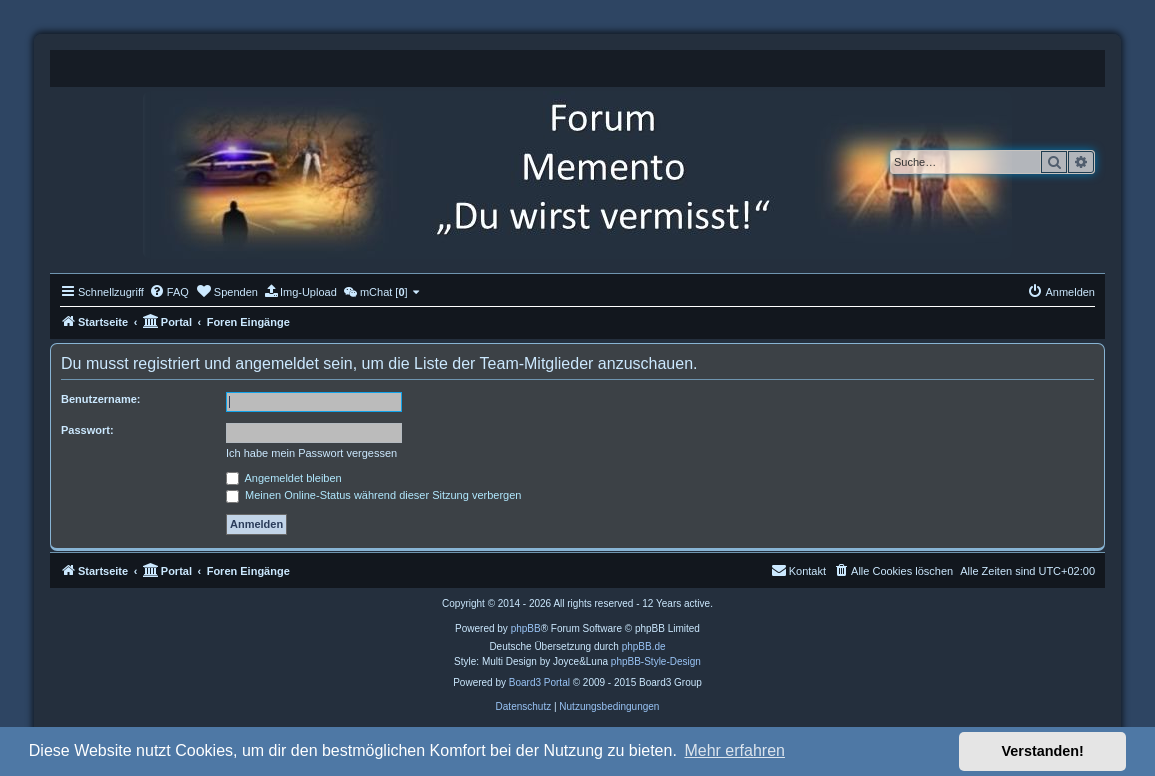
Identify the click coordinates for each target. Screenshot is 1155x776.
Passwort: (87, 430)
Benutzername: (100, 399)
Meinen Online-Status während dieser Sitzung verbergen (373, 495)
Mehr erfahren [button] (734, 750)
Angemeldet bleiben (284, 478)
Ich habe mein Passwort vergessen (311, 453)
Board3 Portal (539, 682)
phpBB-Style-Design (656, 661)
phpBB (526, 628)
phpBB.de (644, 646)
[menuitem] (169, 292)
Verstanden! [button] (1043, 751)
